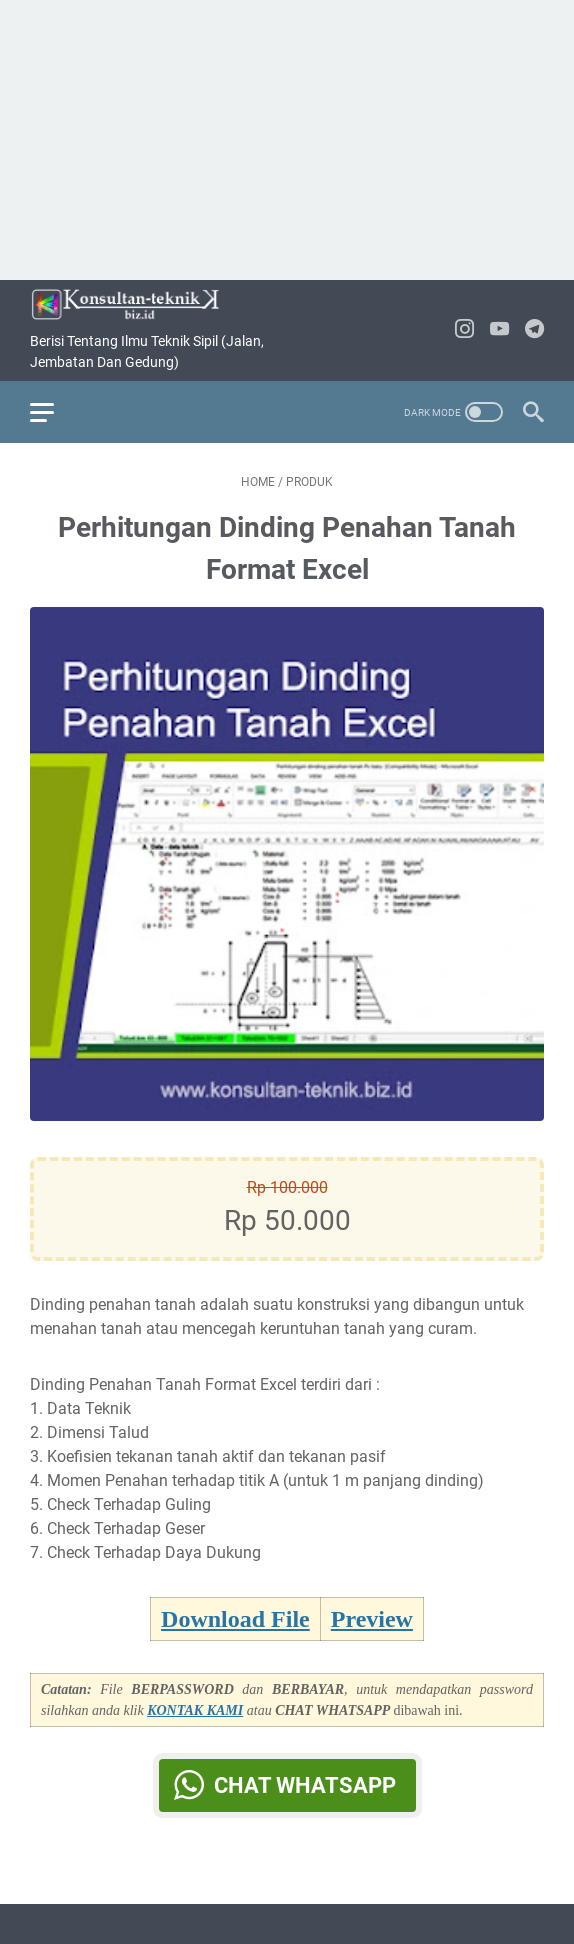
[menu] (54, 412)
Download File (235, 1619)
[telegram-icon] (534, 330)
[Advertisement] (287, 140)
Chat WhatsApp (305, 1785)
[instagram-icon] (464, 330)
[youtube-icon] (499, 330)
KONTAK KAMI (195, 1710)
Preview (372, 1619)
